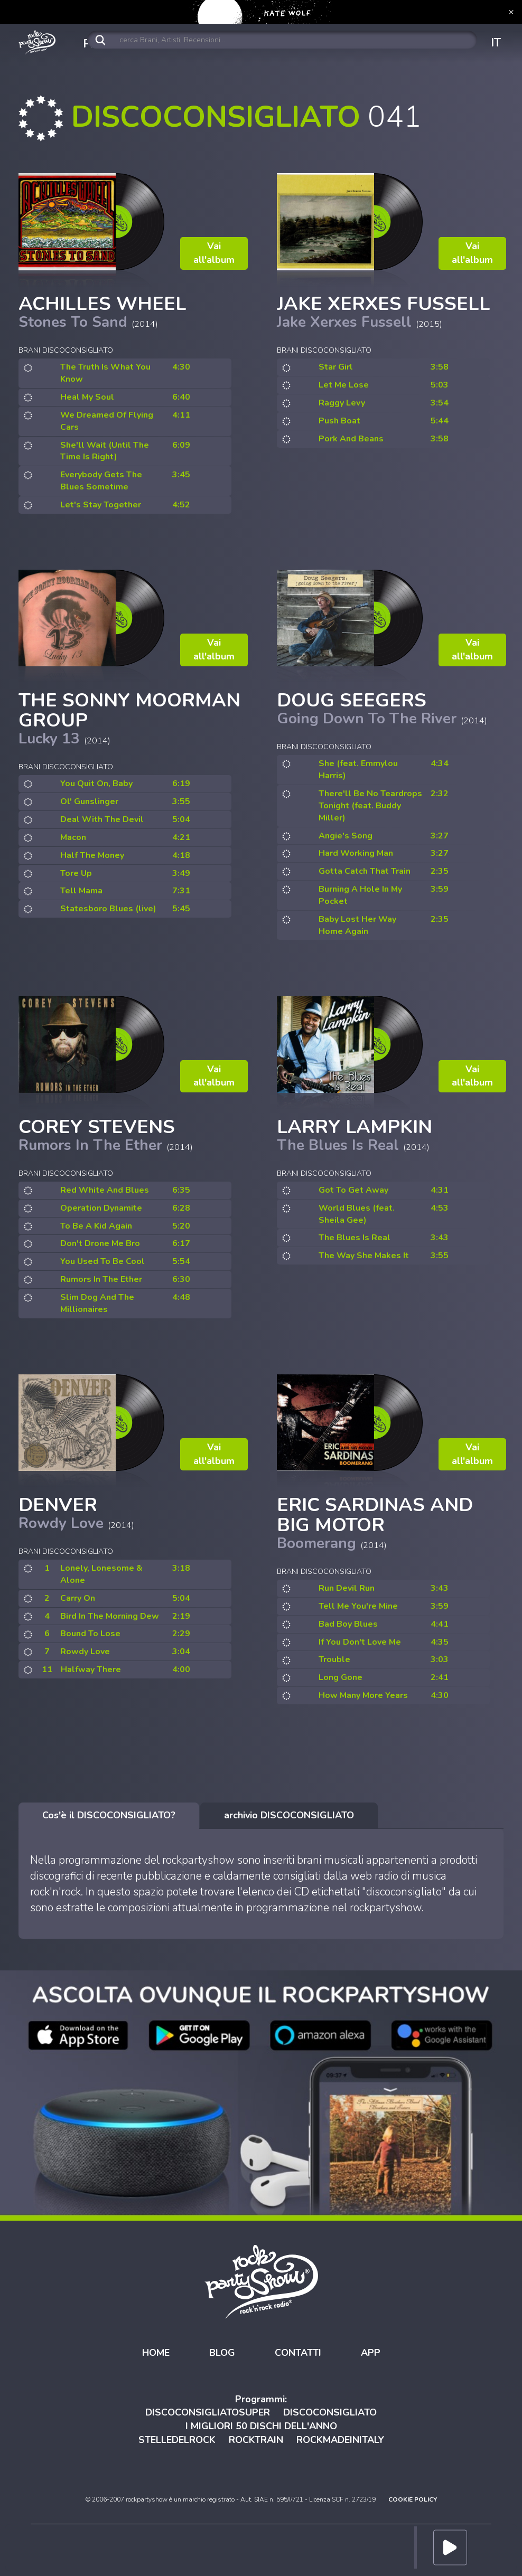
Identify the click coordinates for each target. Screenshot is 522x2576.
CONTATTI (298, 2352)
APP (370, 2352)
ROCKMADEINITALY (340, 2439)
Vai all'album (214, 253)
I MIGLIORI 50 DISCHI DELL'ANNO (261, 2426)
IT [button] (496, 42)
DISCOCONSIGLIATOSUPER (207, 2412)
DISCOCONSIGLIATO (330, 2412)
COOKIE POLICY (412, 2499)
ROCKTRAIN (256, 2439)
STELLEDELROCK (177, 2439)
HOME (156, 2352)
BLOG (222, 2352)
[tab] (108, 1816)
